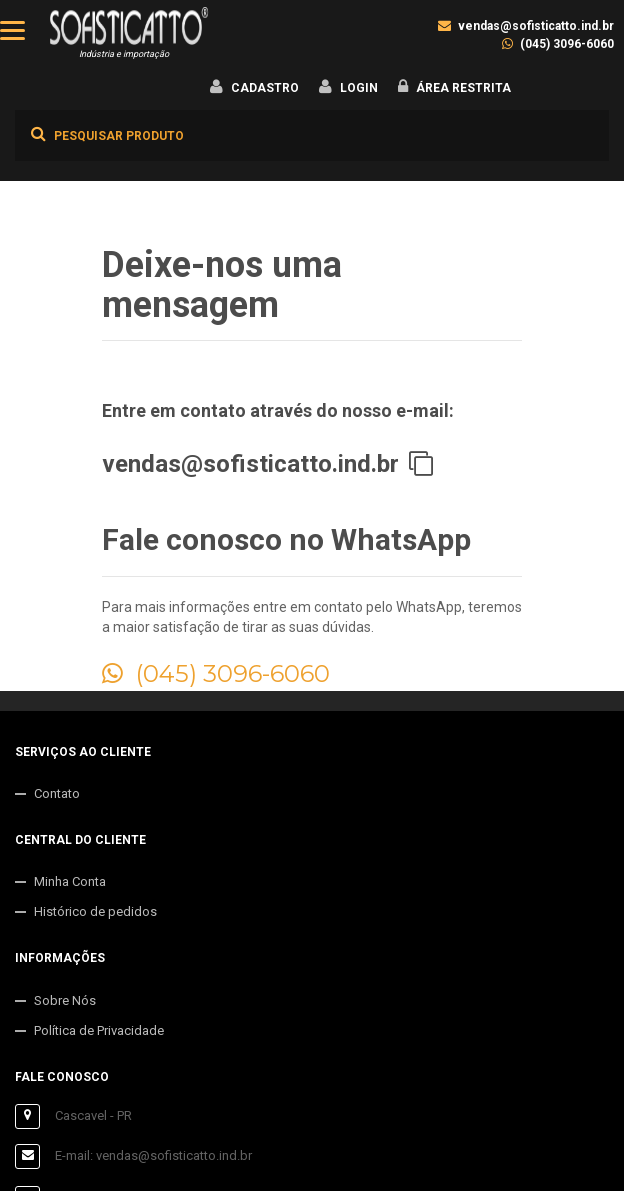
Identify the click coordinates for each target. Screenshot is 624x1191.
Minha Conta (70, 881)
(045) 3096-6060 (567, 44)
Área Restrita (463, 88)
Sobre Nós (65, 1000)
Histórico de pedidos (95, 911)
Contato (57, 793)
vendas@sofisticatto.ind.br (536, 26)
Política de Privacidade (99, 1030)
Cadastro (265, 88)
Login (359, 88)
